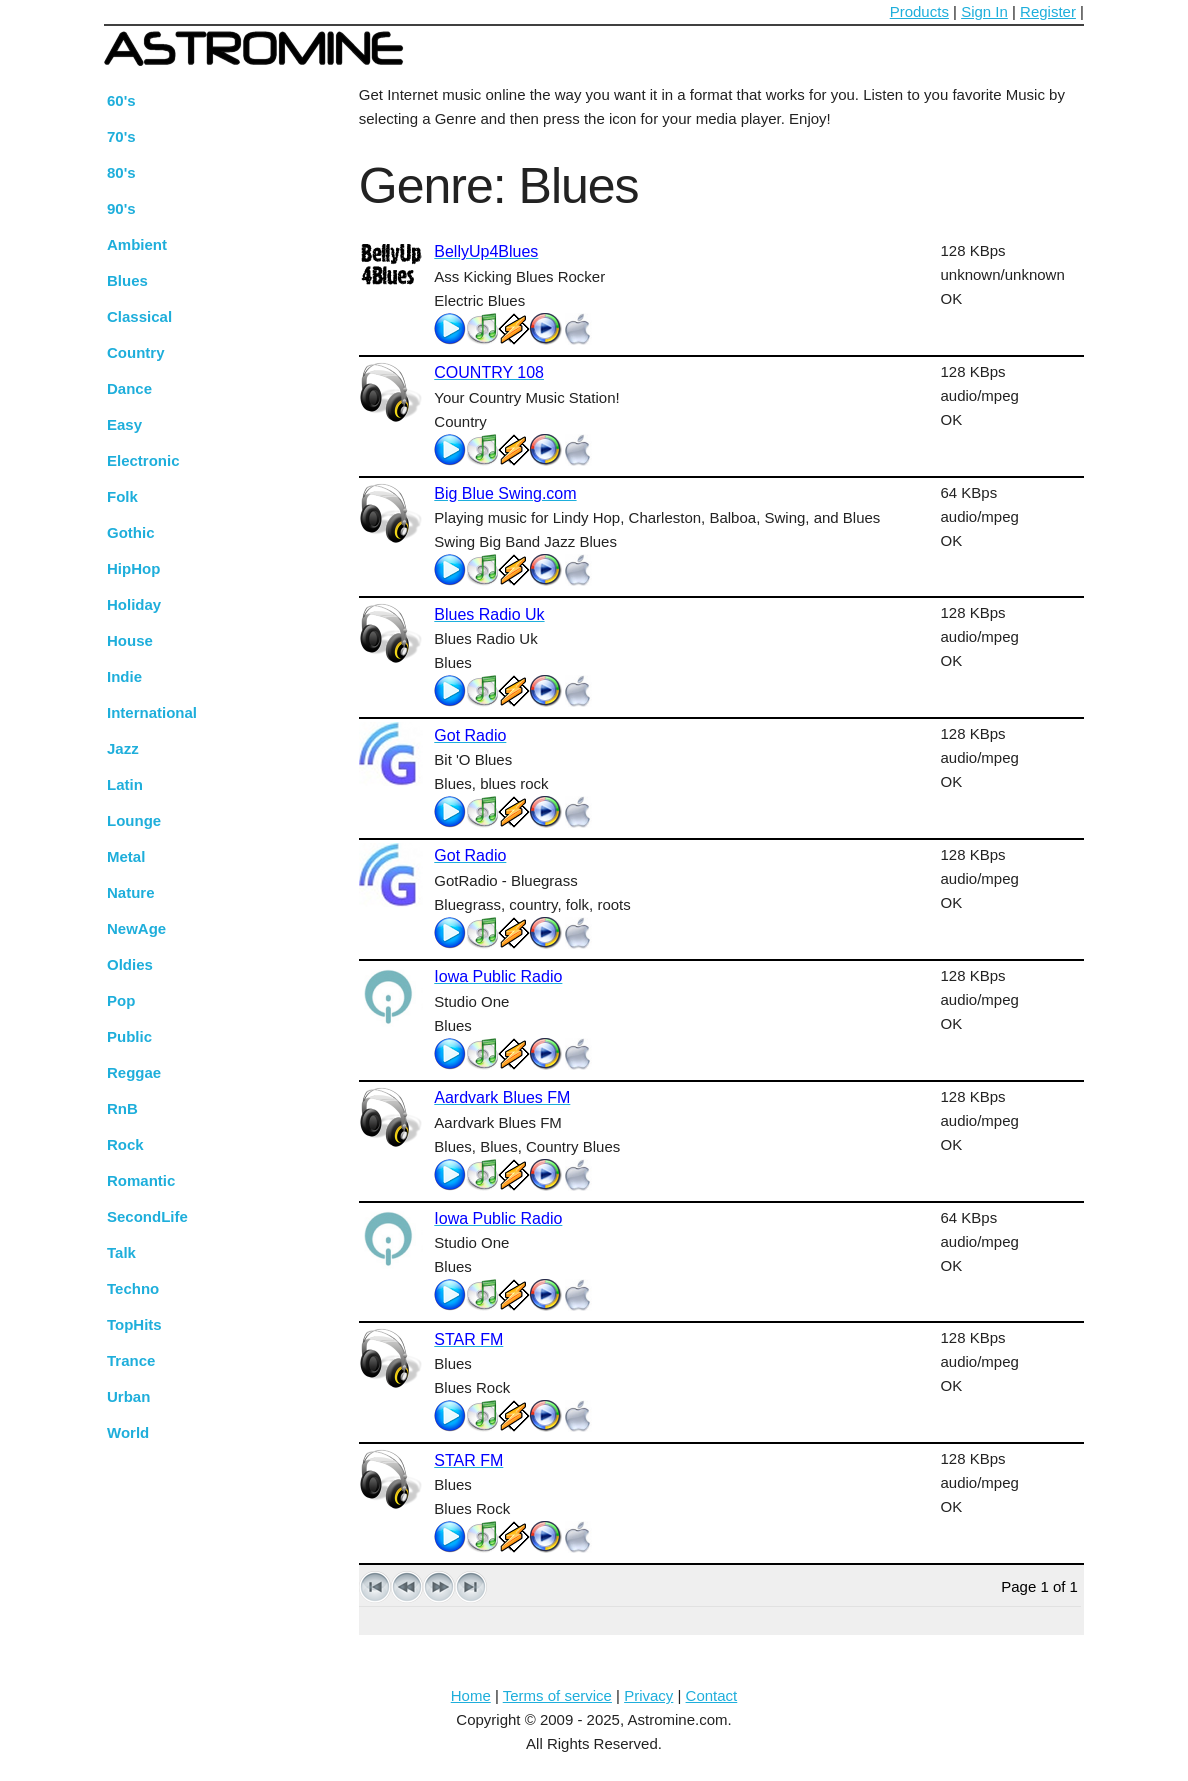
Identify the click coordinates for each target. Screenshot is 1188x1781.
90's (121, 208)
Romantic (141, 1180)
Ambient (137, 244)
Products (919, 11)
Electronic (143, 460)
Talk (121, 1252)
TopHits (134, 1324)
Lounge (134, 820)
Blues (127, 280)
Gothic (131, 532)
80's (121, 172)
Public (129, 1036)
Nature (131, 892)
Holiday (134, 604)
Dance (129, 388)
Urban (128, 1396)
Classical (139, 316)
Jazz (123, 748)
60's (121, 100)
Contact (712, 1695)
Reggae (134, 1072)
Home (471, 1695)
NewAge (136, 928)
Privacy (648, 1695)
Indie (124, 676)
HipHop (133, 568)
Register (1048, 11)
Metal (126, 856)
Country (136, 352)
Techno (133, 1288)
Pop (121, 1000)
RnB (122, 1108)
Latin (125, 784)
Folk (122, 496)
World (128, 1432)
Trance (131, 1360)
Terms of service (557, 1695)
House (130, 640)
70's (121, 136)
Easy (124, 424)
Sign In (984, 11)
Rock (125, 1144)
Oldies (130, 964)
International (152, 712)
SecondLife (147, 1216)
